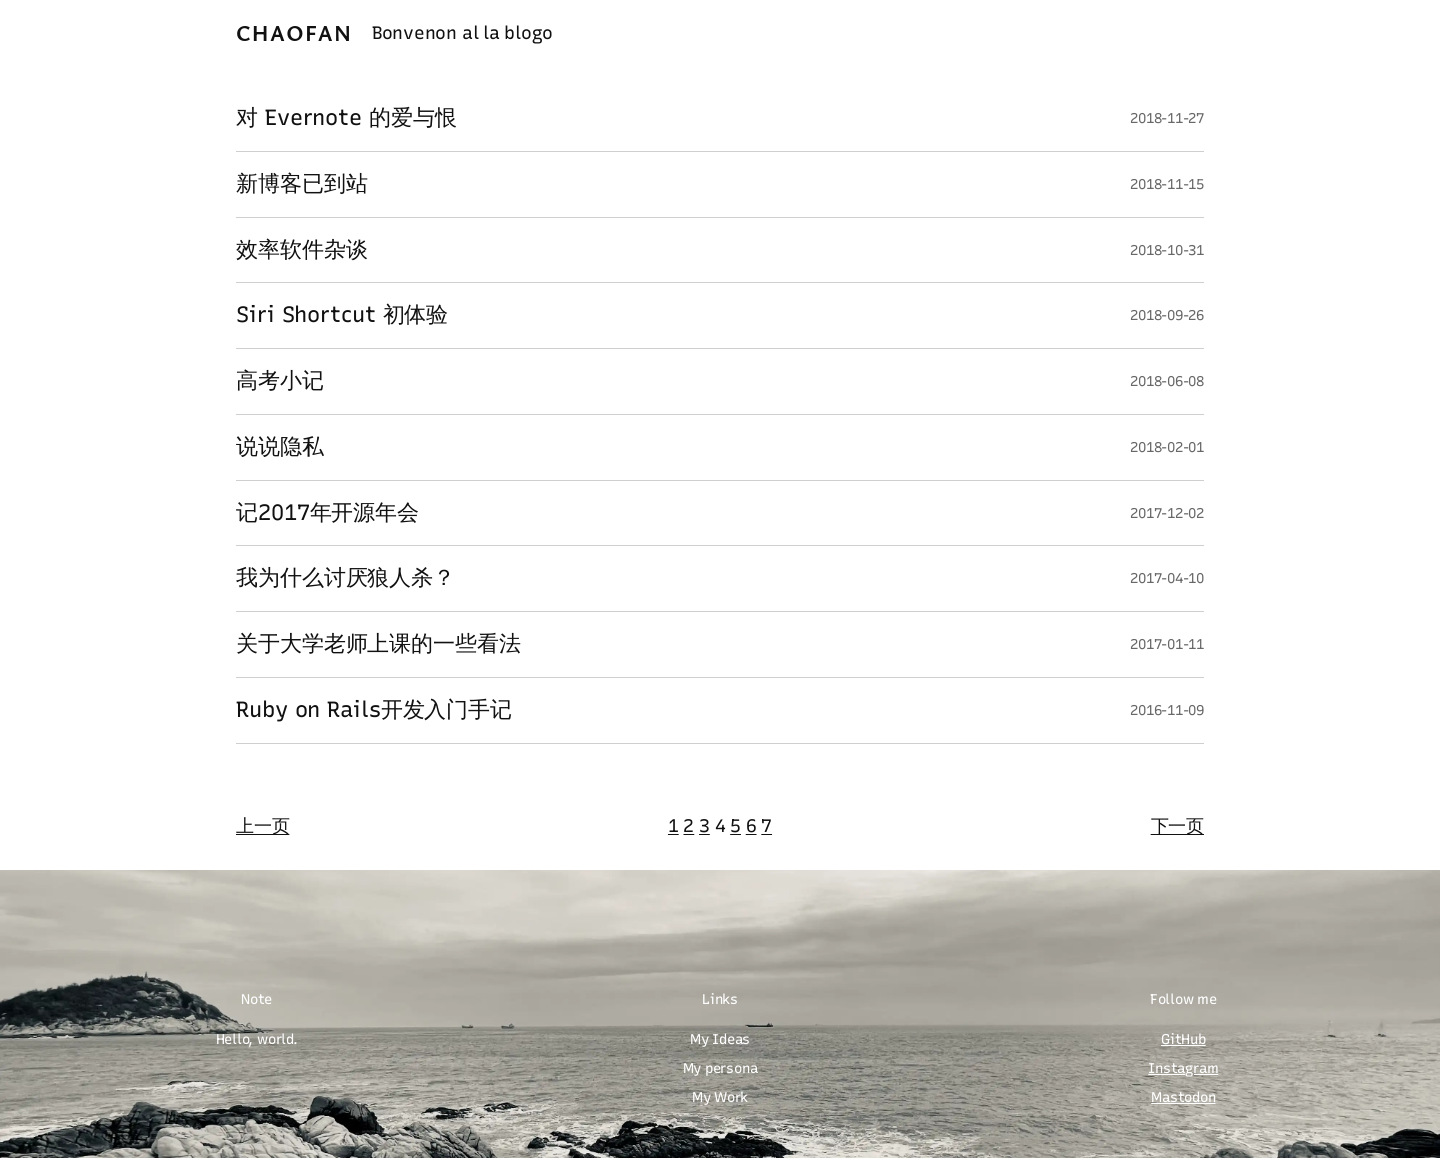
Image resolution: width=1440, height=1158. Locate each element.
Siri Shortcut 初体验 (342, 315)
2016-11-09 (1167, 710)
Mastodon (1183, 1097)
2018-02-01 (1167, 447)
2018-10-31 (1167, 250)
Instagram (1183, 1068)
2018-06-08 (1167, 381)
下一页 (1177, 826)
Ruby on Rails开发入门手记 (374, 710)
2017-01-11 (1167, 644)
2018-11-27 (1167, 118)
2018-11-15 (1167, 184)
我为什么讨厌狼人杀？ (345, 578)
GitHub (1183, 1039)
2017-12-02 (1167, 513)
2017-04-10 (1167, 578)
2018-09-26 (1167, 315)
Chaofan (294, 32)
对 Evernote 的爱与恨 (346, 118)
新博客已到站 (301, 184)
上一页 (262, 826)
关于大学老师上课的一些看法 (378, 644)
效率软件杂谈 (301, 250)
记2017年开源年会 (327, 513)
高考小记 (280, 381)
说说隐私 (280, 447)
